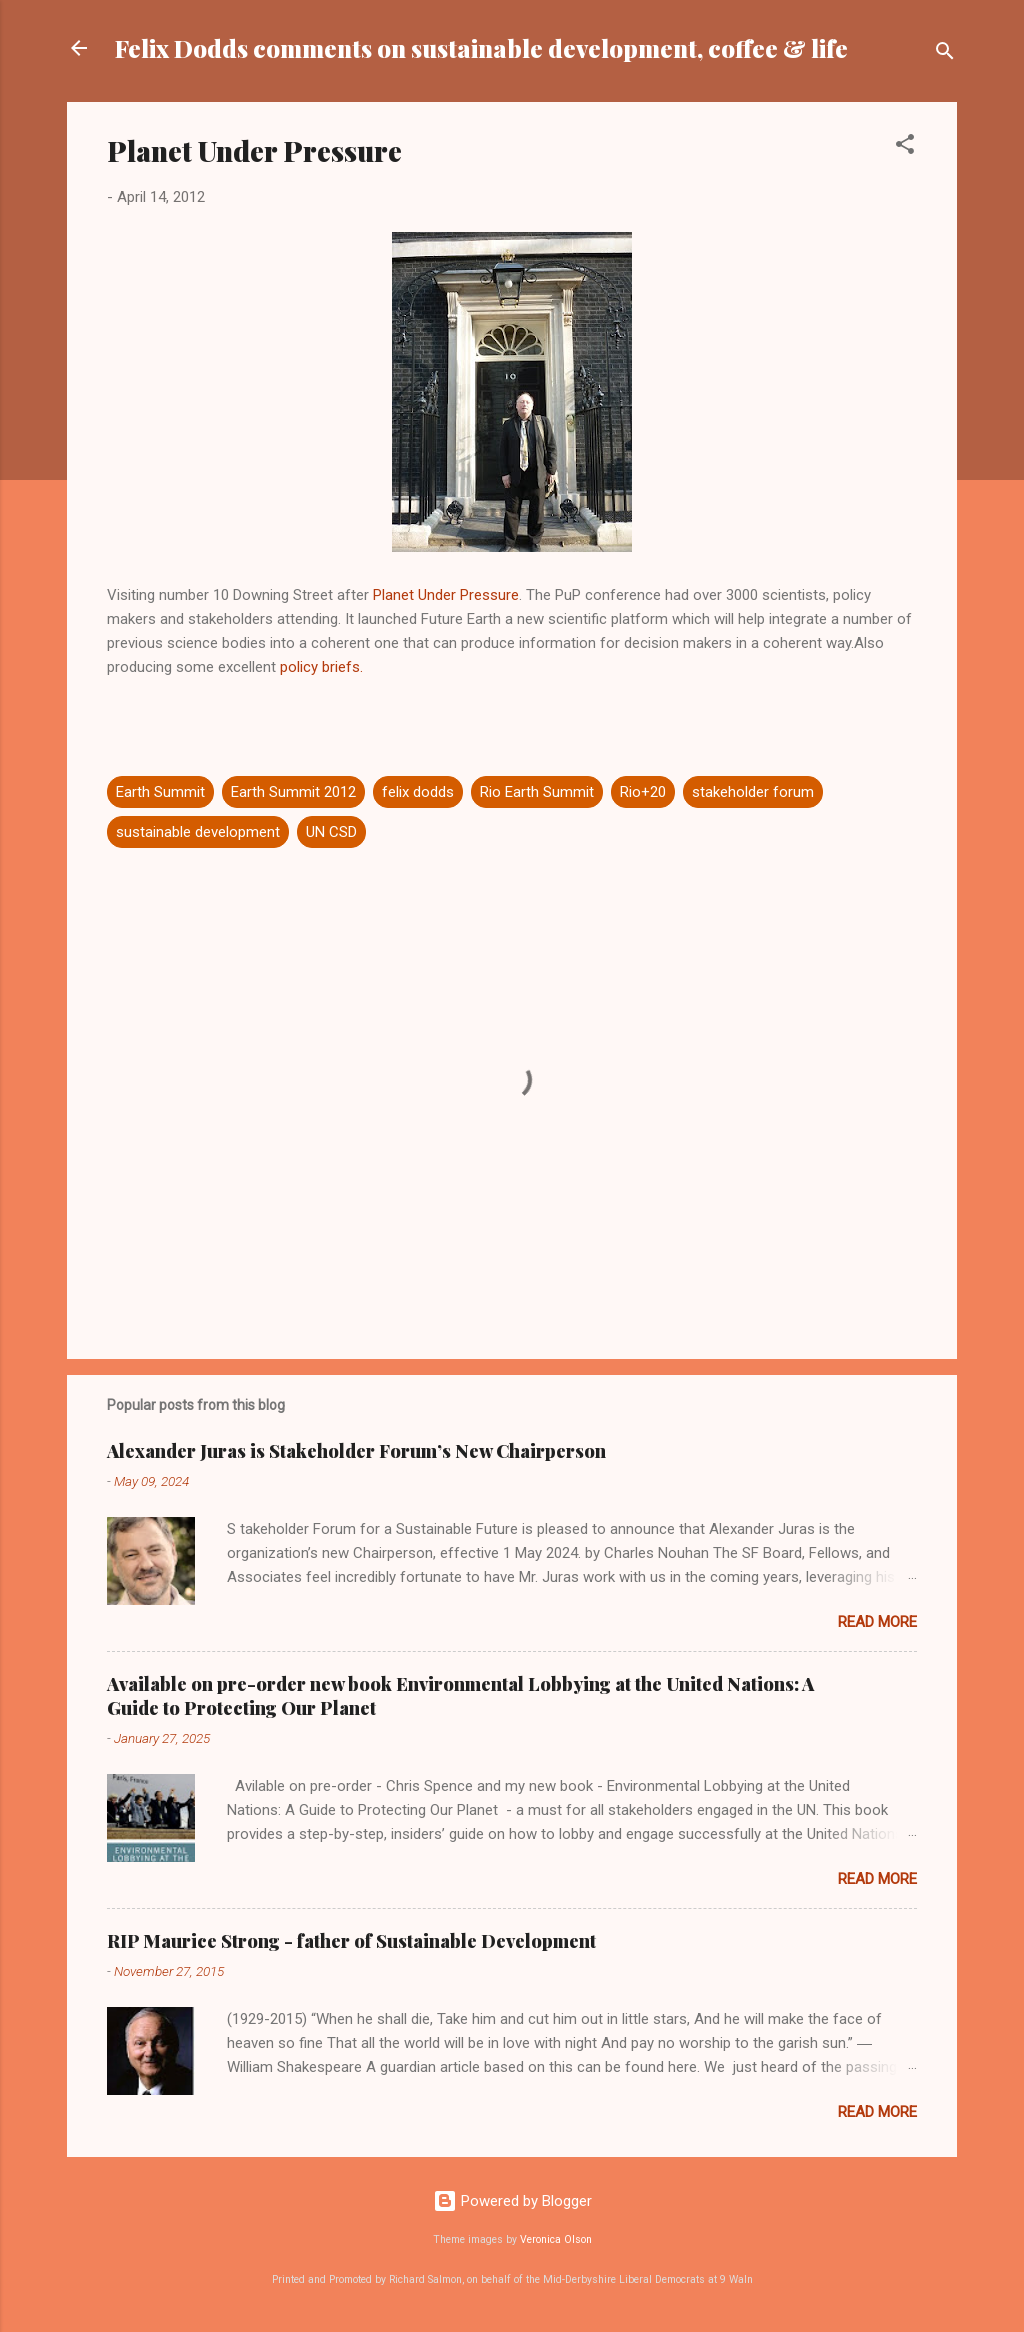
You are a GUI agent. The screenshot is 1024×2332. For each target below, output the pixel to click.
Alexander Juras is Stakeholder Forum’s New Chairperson (356, 1451)
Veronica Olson (556, 2239)
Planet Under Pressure (446, 595)
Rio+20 (643, 792)
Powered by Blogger (512, 2201)
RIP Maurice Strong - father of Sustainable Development (351, 1941)
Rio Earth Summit (537, 792)
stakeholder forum (753, 792)
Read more (877, 1622)
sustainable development (198, 832)
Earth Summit (160, 792)
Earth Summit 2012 (293, 792)
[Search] (945, 54)
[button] (905, 147)
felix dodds (418, 792)
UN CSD (331, 832)
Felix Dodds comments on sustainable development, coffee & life (481, 48)
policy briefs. (321, 667)
